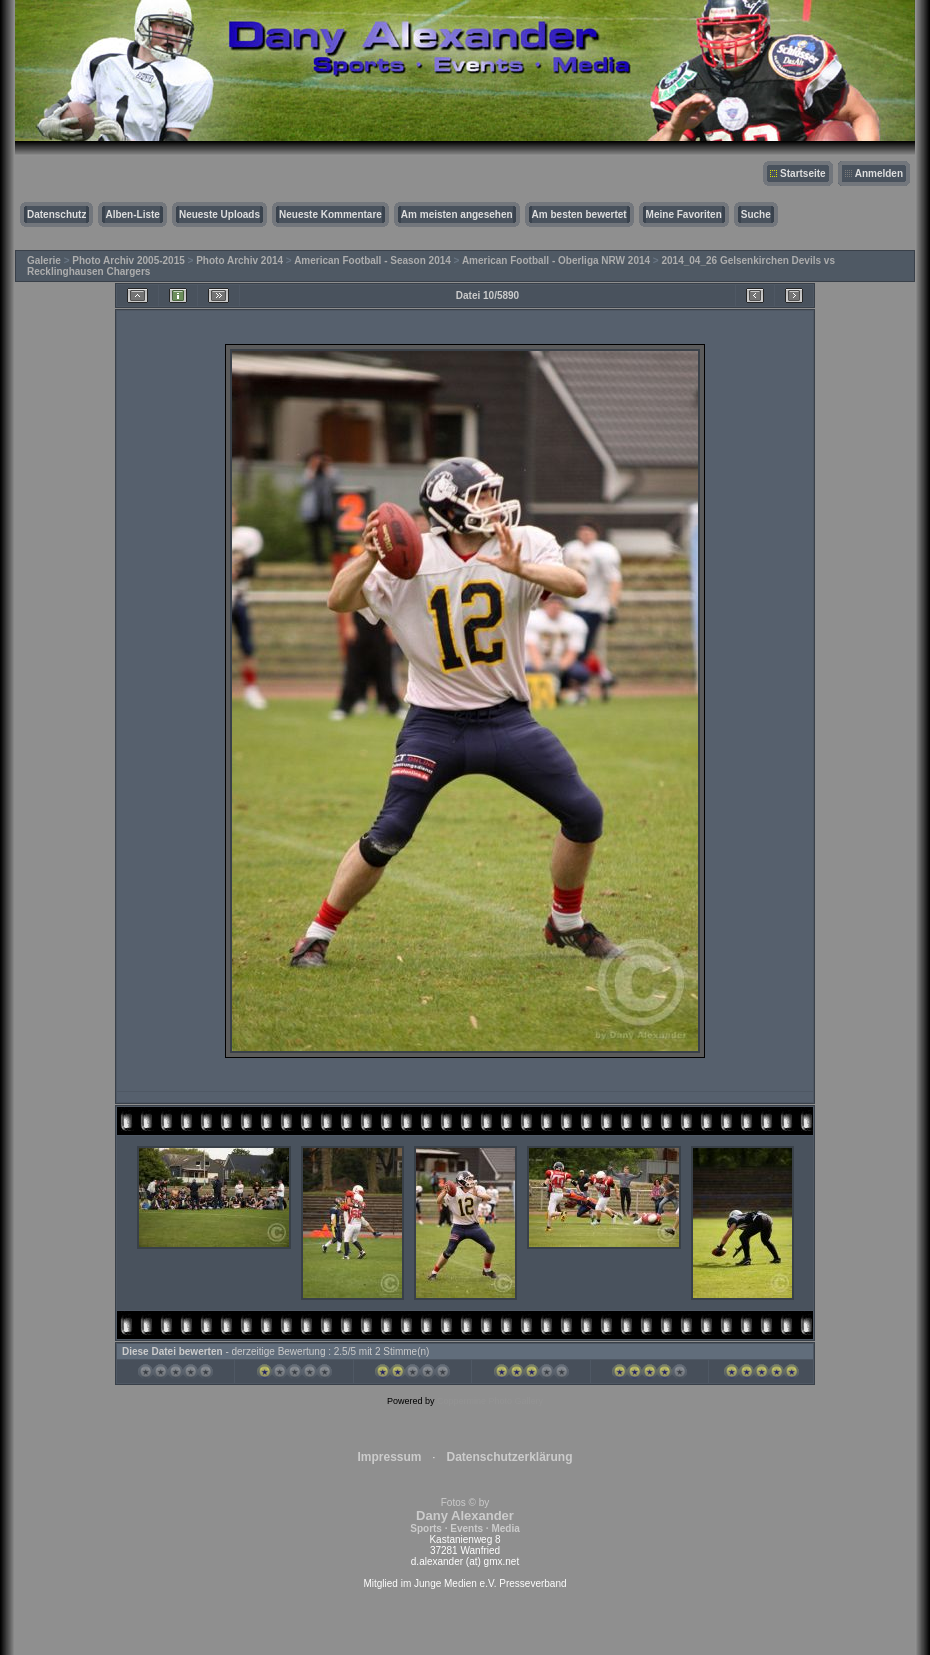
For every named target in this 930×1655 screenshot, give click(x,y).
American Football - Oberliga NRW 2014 (556, 260)
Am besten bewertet (579, 214)
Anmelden (879, 173)
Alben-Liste (132, 214)
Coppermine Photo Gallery (490, 1401)
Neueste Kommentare (330, 214)
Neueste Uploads (219, 214)
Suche (756, 214)
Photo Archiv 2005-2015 (128, 260)
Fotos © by (464, 1515)
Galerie (44, 260)
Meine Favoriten (684, 214)
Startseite (803, 173)
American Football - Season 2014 (372, 260)
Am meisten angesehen (457, 214)
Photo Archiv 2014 (239, 260)
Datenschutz (56, 214)
